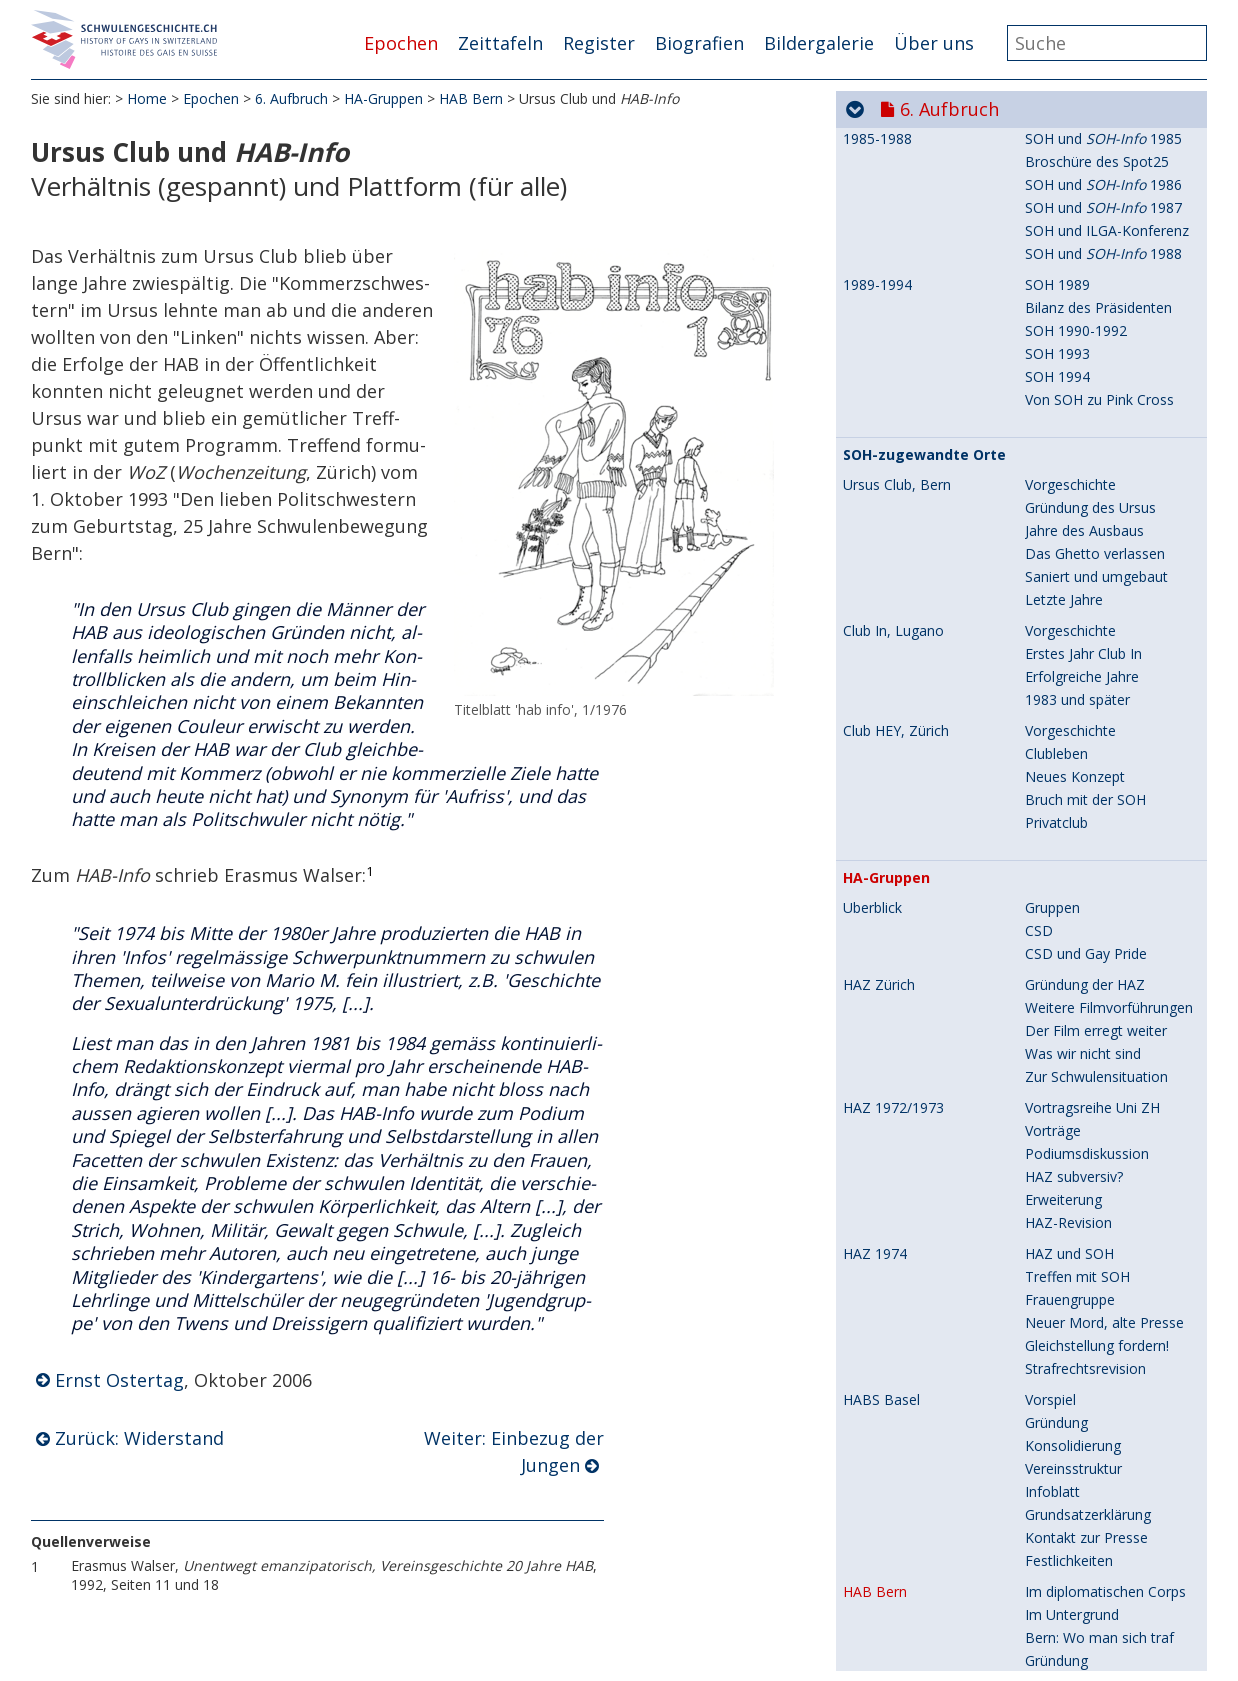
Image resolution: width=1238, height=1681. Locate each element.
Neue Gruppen (1072, 1203)
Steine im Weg (1071, 850)
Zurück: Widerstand (139, 1439)
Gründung (1056, 228)
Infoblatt (1052, 297)
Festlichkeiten (1069, 366)
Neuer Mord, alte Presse (1104, 128)
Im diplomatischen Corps (1105, 397)
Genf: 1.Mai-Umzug (1087, 1592)
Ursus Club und (1105, 558)
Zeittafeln (500, 43)
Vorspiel (1050, 205)
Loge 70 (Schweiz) (907, 1305)
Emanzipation (1069, 681)
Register (599, 43)
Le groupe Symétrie (1088, 1523)
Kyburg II (1053, 1088)
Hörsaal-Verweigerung (1096, 512)
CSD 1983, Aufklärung (1095, 919)
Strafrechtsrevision (1085, 174)
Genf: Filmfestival (1080, 1569)
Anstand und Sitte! (1083, 1615)
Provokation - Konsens (1099, 1249)
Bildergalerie (819, 43)
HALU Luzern (885, 828)
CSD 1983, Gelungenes (1099, 965)
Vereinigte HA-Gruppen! (1100, 1019)
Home (147, 99)
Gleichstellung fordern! (1097, 151)
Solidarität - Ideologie (1094, 1226)
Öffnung (869, 1379)
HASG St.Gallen (891, 636)
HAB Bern (471, 99)
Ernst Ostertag (119, 1380)
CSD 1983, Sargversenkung (1112, 896)
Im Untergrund (1072, 420)
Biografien (699, 43)
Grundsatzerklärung (1088, 320)
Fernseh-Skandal (1078, 1638)
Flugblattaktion (1073, 773)
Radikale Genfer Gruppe (1101, 1500)
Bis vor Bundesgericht (1096, 796)
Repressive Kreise (1082, 604)
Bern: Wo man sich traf (1099, 443)
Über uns (934, 43)
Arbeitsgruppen (1074, 704)
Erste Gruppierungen (1091, 1477)
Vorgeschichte (1070, 1454)
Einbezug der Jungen (1090, 581)
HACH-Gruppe (1070, 1111)
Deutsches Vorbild (901, 1335)
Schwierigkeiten (1075, 658)
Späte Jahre (1062, 988)
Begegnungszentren (1090, 873)
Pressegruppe (1069, 1180)
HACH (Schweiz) (894, 1020)
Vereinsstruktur (1073, 274)
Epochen (401, 43)
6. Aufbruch (291, 99)
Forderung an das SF (1092, 750)
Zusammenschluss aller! (1102, 1042)
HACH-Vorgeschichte (1092, 1065)
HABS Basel (881, 206)
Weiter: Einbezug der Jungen (514, 1452)
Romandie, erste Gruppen (926, 1455)
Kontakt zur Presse (1086, 343)
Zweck (864, 1357)
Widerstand (1061, 535)
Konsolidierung (1073, 251)
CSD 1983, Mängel (1085, 942)
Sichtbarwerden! (902, 1425)
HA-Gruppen (383, 99)
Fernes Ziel (1060, 1134)
